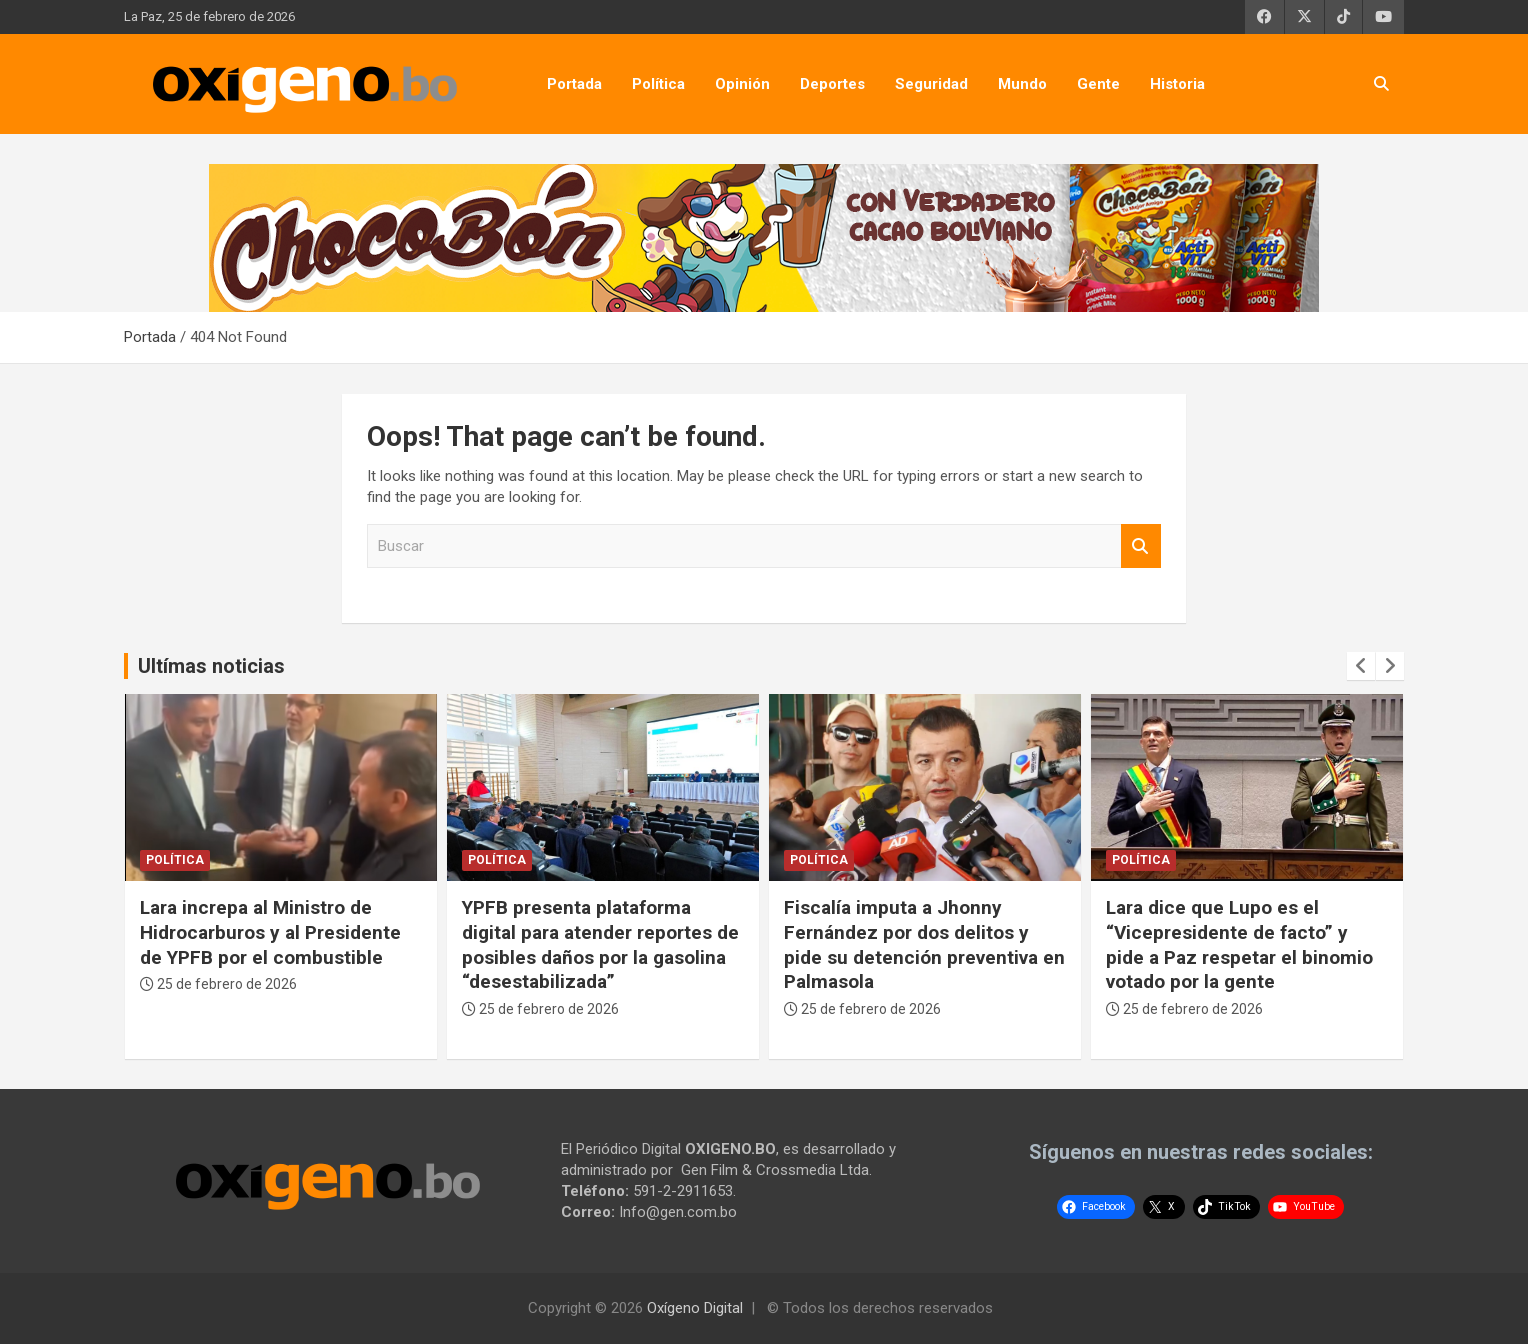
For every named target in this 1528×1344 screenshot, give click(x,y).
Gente (1098, 84)
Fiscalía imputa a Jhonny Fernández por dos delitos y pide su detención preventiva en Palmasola (924, 944)
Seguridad (931, 84)
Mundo (1022, 84)
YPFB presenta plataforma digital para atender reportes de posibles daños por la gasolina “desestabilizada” (600, 944)
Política (658, 84)
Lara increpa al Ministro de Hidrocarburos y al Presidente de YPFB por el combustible (270, 932)
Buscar (1141, 546)
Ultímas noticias (211, 666)
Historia (1177, 84)
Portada (574, 84)
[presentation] (1361, 666)
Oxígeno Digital (695, 1308)
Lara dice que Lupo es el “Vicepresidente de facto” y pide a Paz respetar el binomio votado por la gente (1239, 944)
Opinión (742, 84)
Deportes (832, 84)
